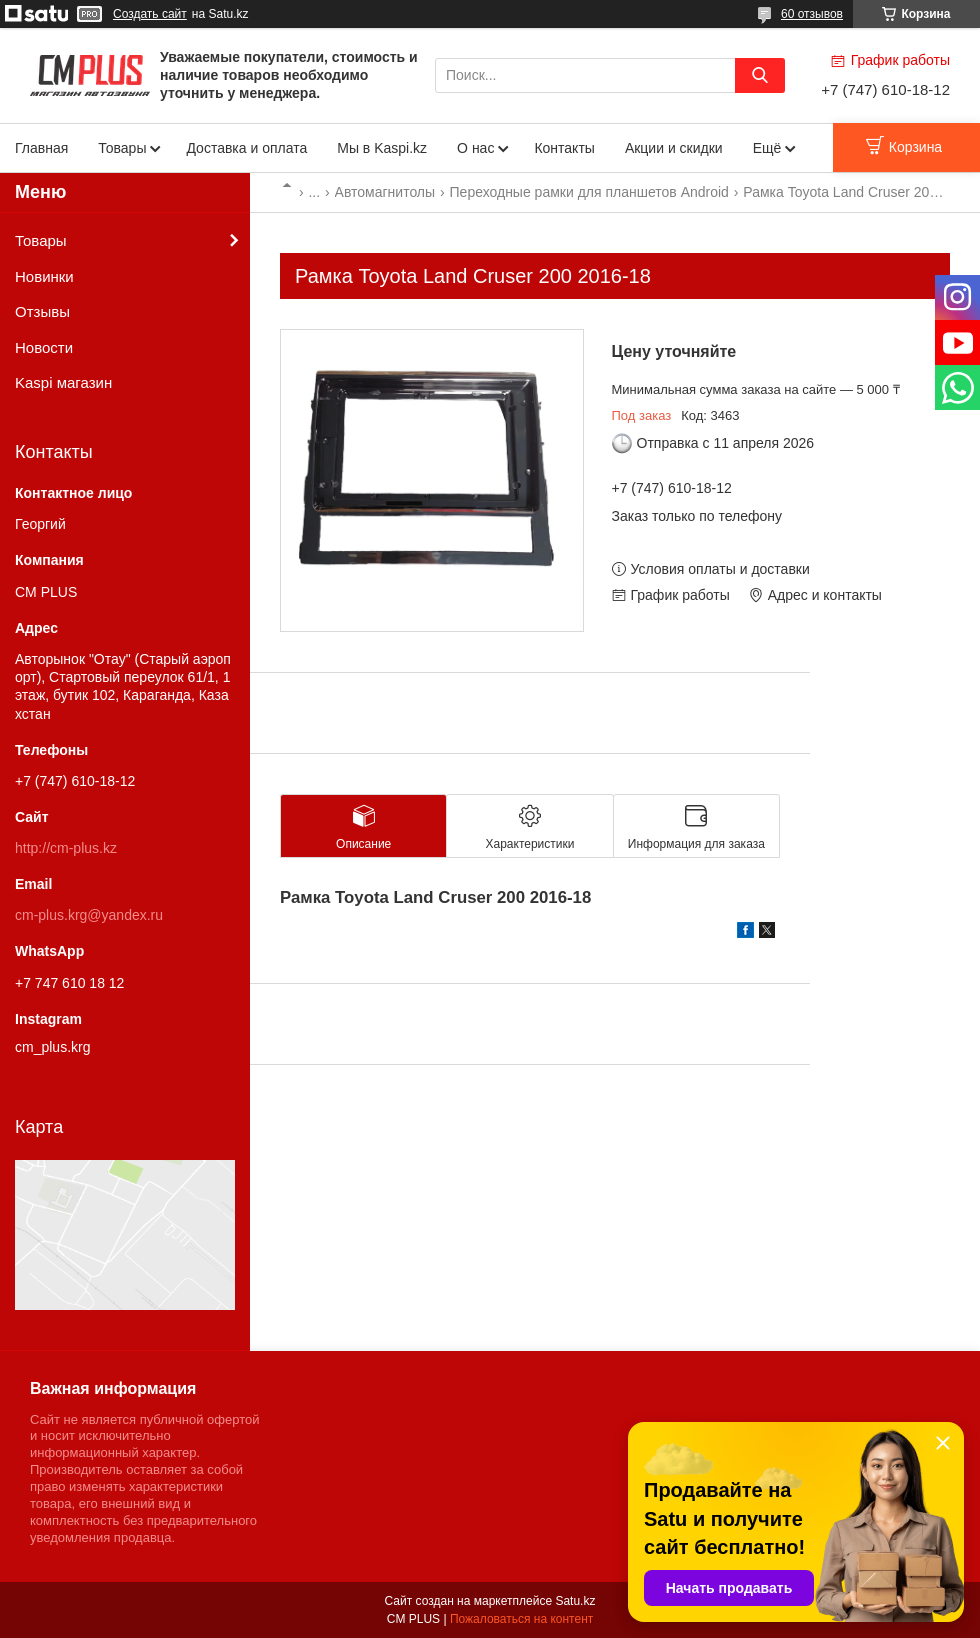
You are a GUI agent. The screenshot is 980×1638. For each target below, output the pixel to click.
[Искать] (760, 75)
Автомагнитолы (385, 192)
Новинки (44, 276)
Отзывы (42, 311)
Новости (44, 347)
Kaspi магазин (63, 382)
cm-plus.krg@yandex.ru (89, 915)
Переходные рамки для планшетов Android (589, 192)
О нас (475, 148)
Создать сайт (150, 14)
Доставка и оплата (246, 148)
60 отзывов (812, 14)
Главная (41, 148)
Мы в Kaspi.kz (382, 148)
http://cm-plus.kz (66, 848)
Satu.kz (575, 1601)
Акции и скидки (674, 148)
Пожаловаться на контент (521, 1619)
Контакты (564, 148)
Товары (122, 148)
